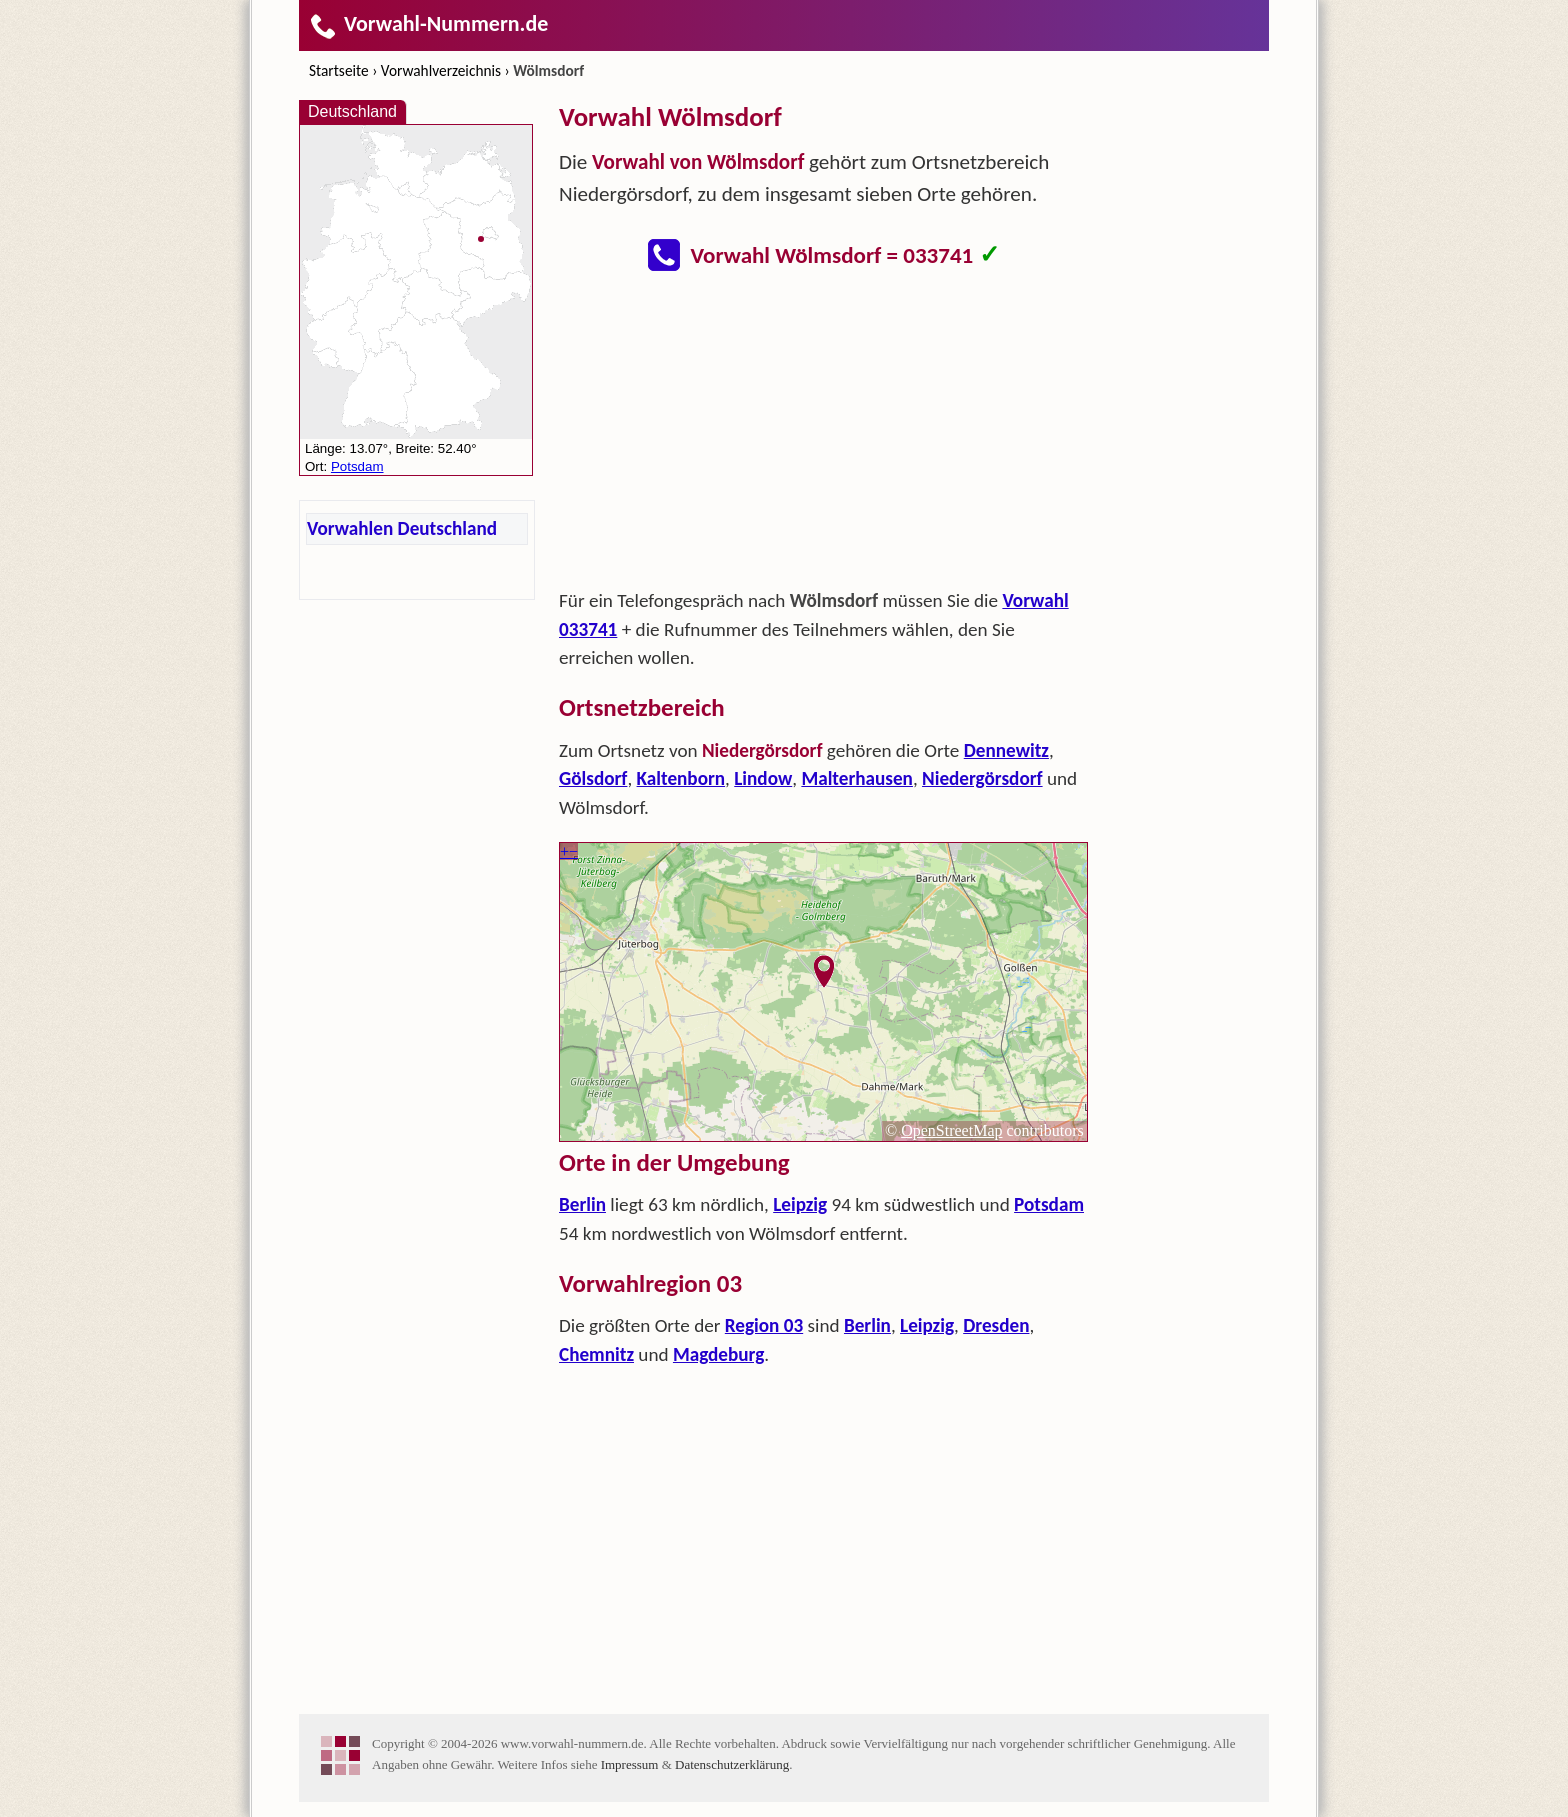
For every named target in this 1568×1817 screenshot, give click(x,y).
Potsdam (1049, 1204)
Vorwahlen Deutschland (402, 528)
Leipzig (800, 1204)
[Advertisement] (824, 436)
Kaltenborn (681, 778)
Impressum (630, 1764)
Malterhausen (857, 778)
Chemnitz (596, 1354)
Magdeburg (718, 1354)
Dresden (996, 1325)
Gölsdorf (593, 778)
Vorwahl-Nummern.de (428, 23)
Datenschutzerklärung (732, 1764)
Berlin (582, 1204)
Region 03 (764, 1325)
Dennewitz (1006, 750)
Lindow (763, 778)
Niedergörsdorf (982, 778)
